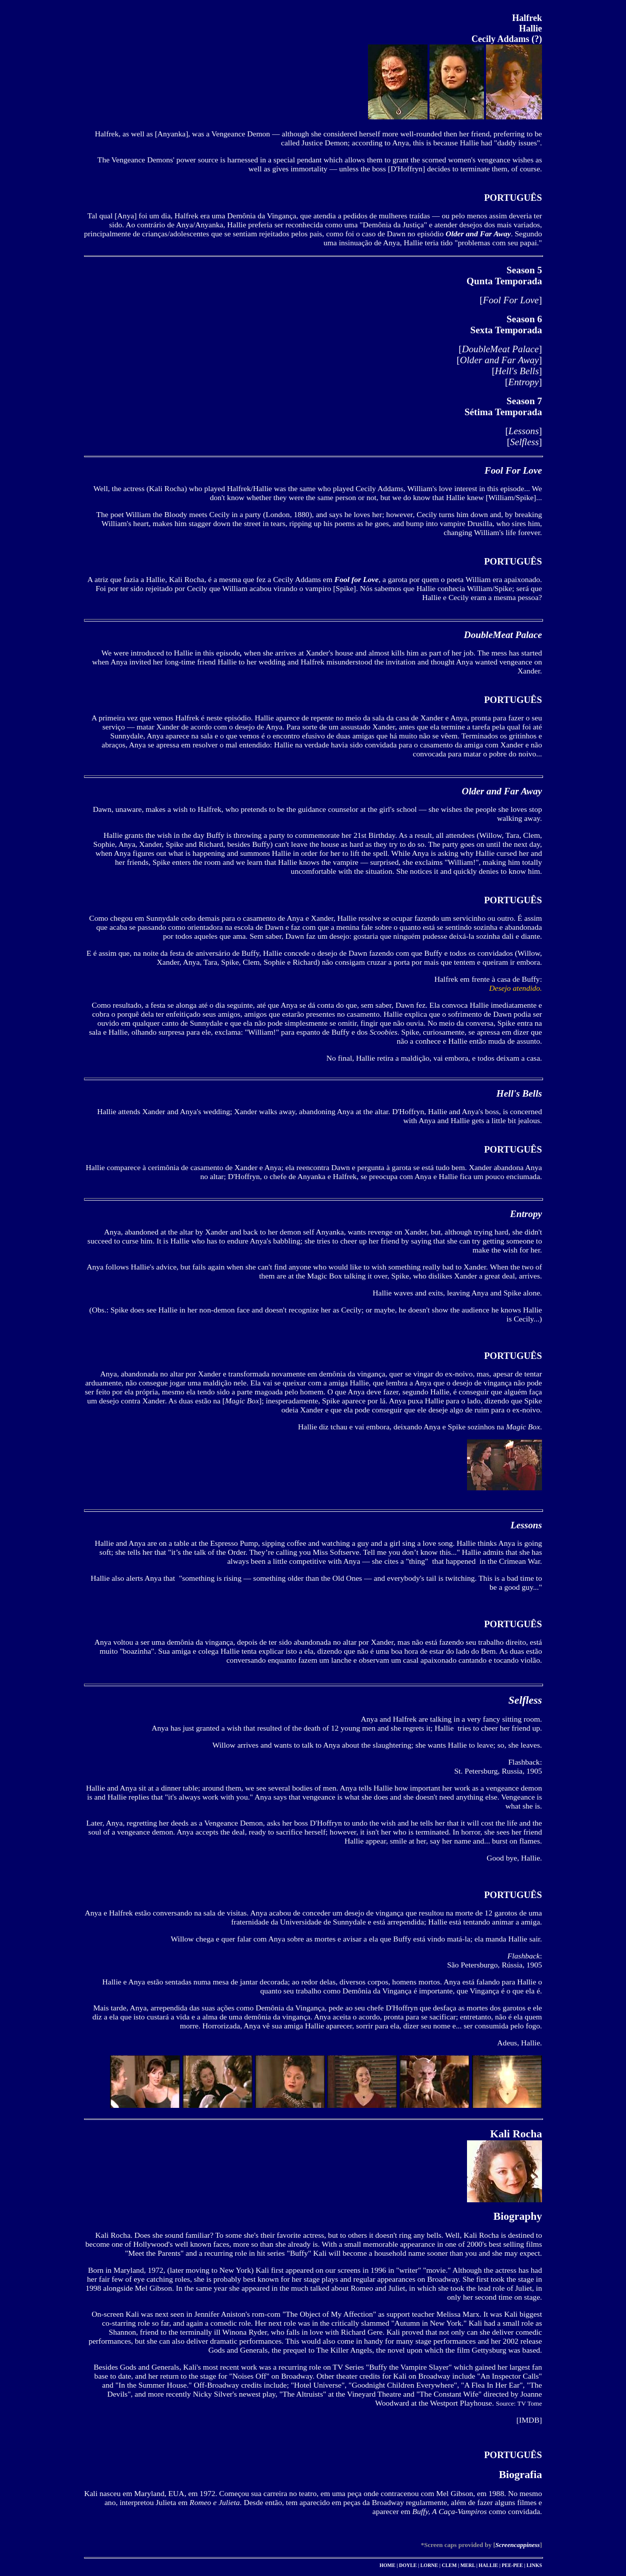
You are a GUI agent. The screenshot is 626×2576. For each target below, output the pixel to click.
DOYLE (408, 2565)
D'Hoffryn (406, 168)
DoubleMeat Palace (500, 349)
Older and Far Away (499, 360)
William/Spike (511, 497)
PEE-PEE (512, 2565)
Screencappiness (518, 2545)
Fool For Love (511, 300)
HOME (388, 2565)
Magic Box (242, 1400)
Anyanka (172, 133)
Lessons (523, 431)
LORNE (429, 2565)
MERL (467, 2565)
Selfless (524, 442)
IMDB (529, 2420)
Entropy (523, 382)
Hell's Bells (517, 371)
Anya (125, 215)
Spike (345, 588)
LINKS (534, 2565)
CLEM (449, 2565)
